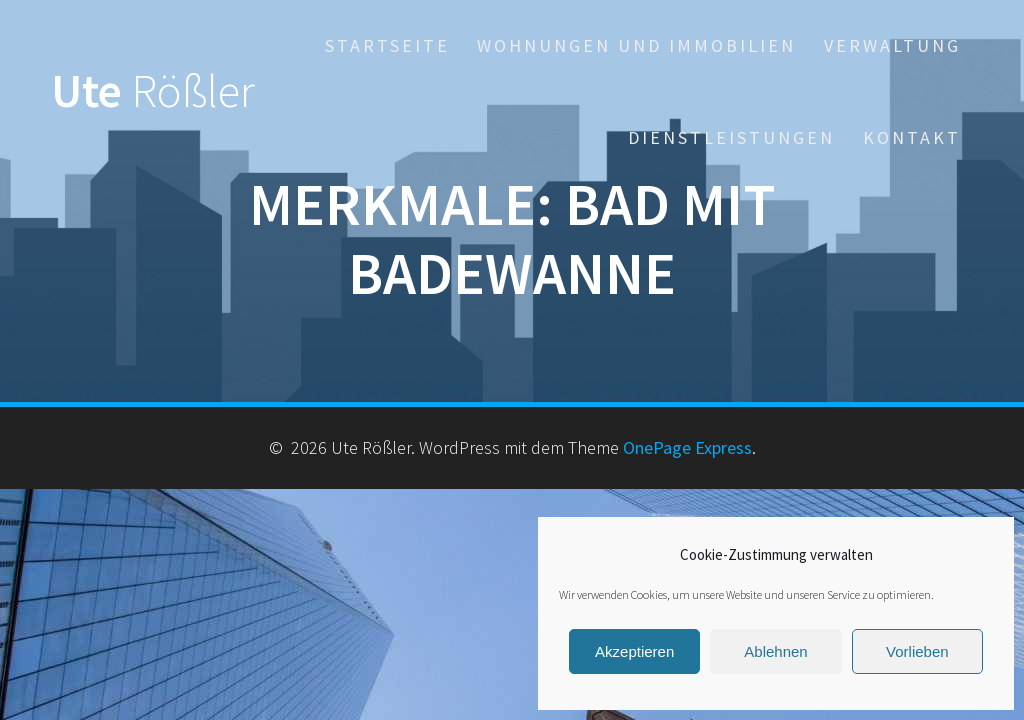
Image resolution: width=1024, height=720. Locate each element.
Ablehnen (775, 651)
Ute (153, 91)
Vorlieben (917, 651)
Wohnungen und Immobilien (636, 45)
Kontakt (912, 137)
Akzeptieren (634, 651)
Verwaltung (892, 45)
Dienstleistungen (731, 137)
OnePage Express (687, 447)
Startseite (387, 45)
